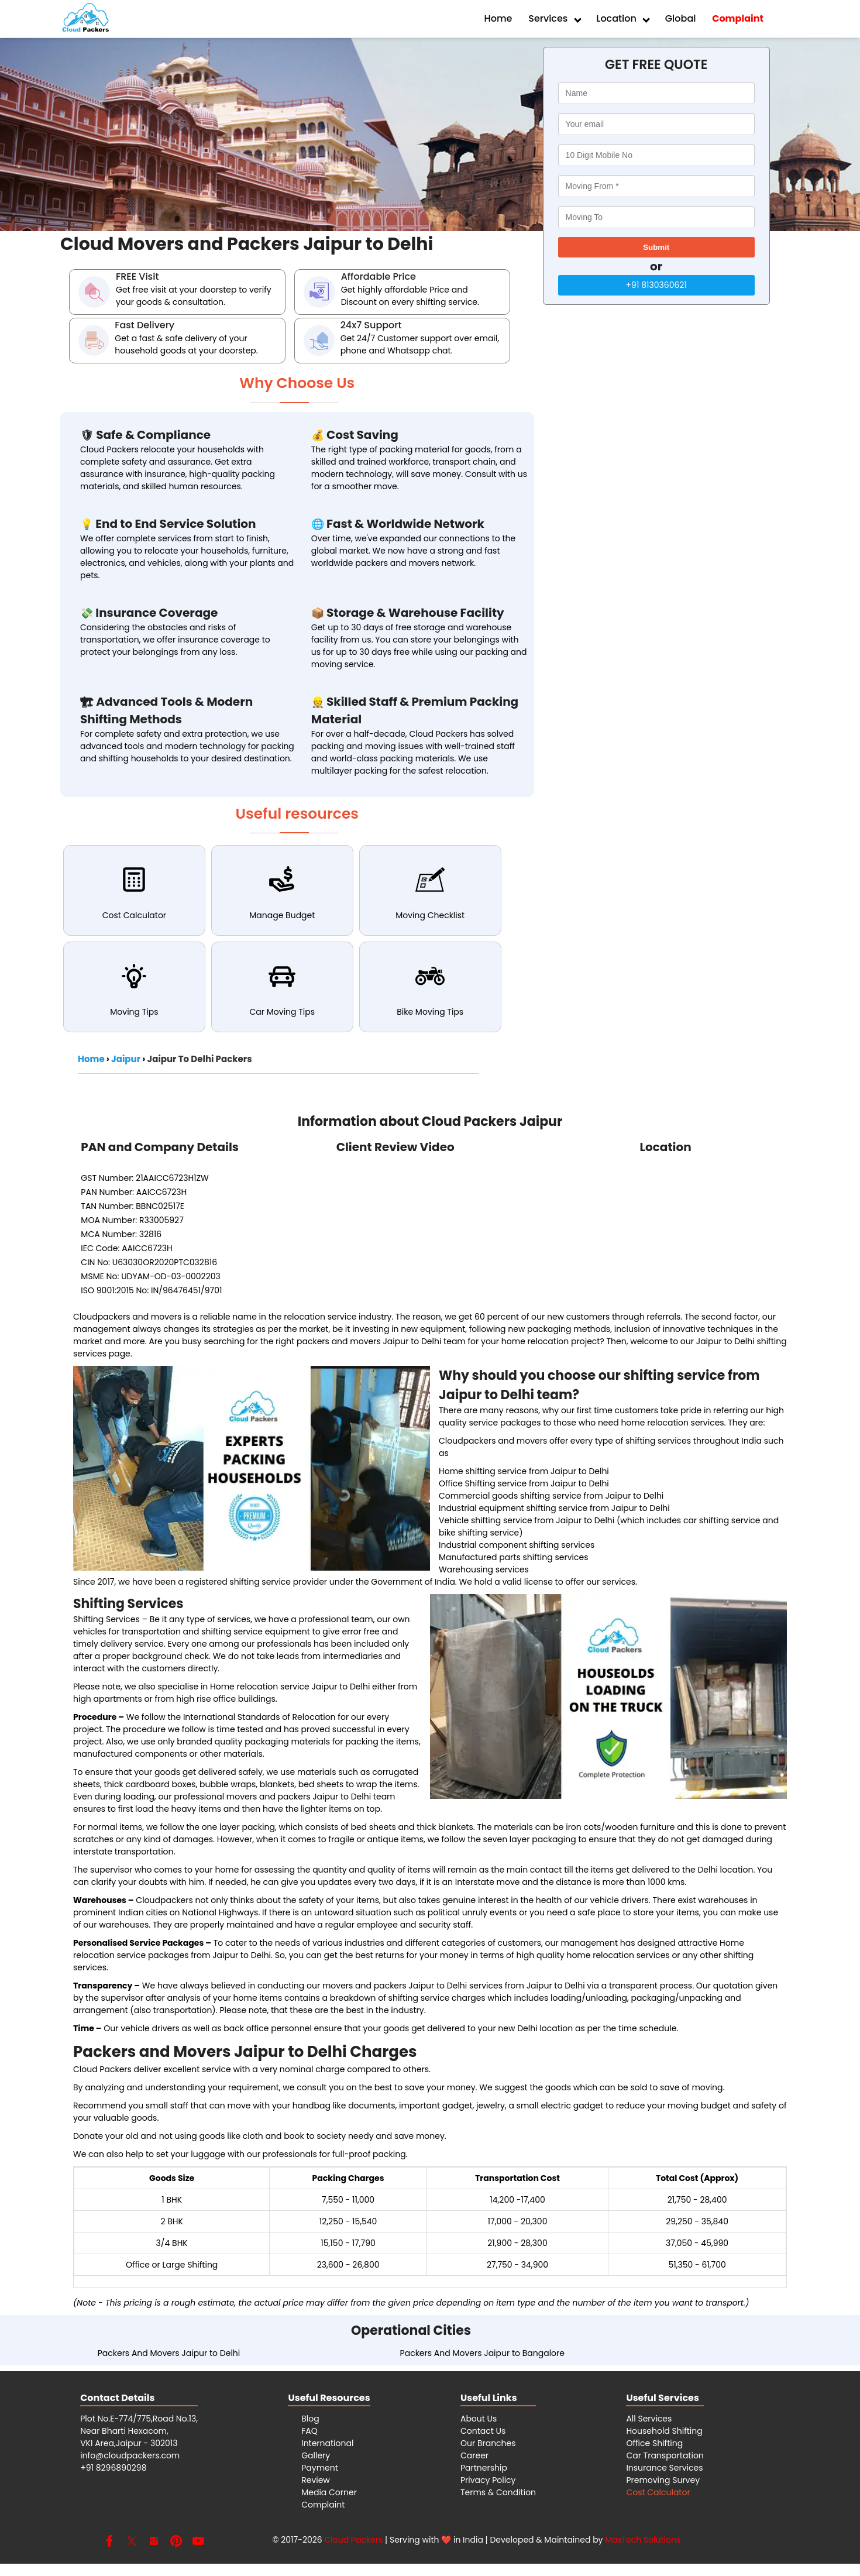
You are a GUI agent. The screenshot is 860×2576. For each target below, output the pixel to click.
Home (498, 18)
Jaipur (125, 1059)
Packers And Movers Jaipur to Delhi (169, 2353)
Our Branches (488, 2443)
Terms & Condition (498, 2492)
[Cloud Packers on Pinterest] (176, 2544)
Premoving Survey (663, 2480)
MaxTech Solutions (642, 2540)
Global (680, 18)
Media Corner (329, 2492)
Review (315, 2480)
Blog (310, 2418)
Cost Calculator (658, 2492)
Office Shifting (654, 2443)
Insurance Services (664, 2468)
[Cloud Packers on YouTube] (198, 2544)
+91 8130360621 (656, 285)
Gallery (315, 2455)
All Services (649, 2418)
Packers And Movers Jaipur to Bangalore (482, 2353)
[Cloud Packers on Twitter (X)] (131, 2544)
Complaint (323, 2504)
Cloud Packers (353, 2540)
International (327, 2443)
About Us (478, 2418)
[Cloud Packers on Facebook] (109, 2544)
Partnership (483, 2468)
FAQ (309, 2431)
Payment (319, 2468)
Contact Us (482, 2431)
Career (474, 2455)
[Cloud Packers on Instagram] (154, 2544)
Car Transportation (664, 2455)
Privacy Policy (488, 2480)
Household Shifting (664, 2431)
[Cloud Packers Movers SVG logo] (85, 19)
